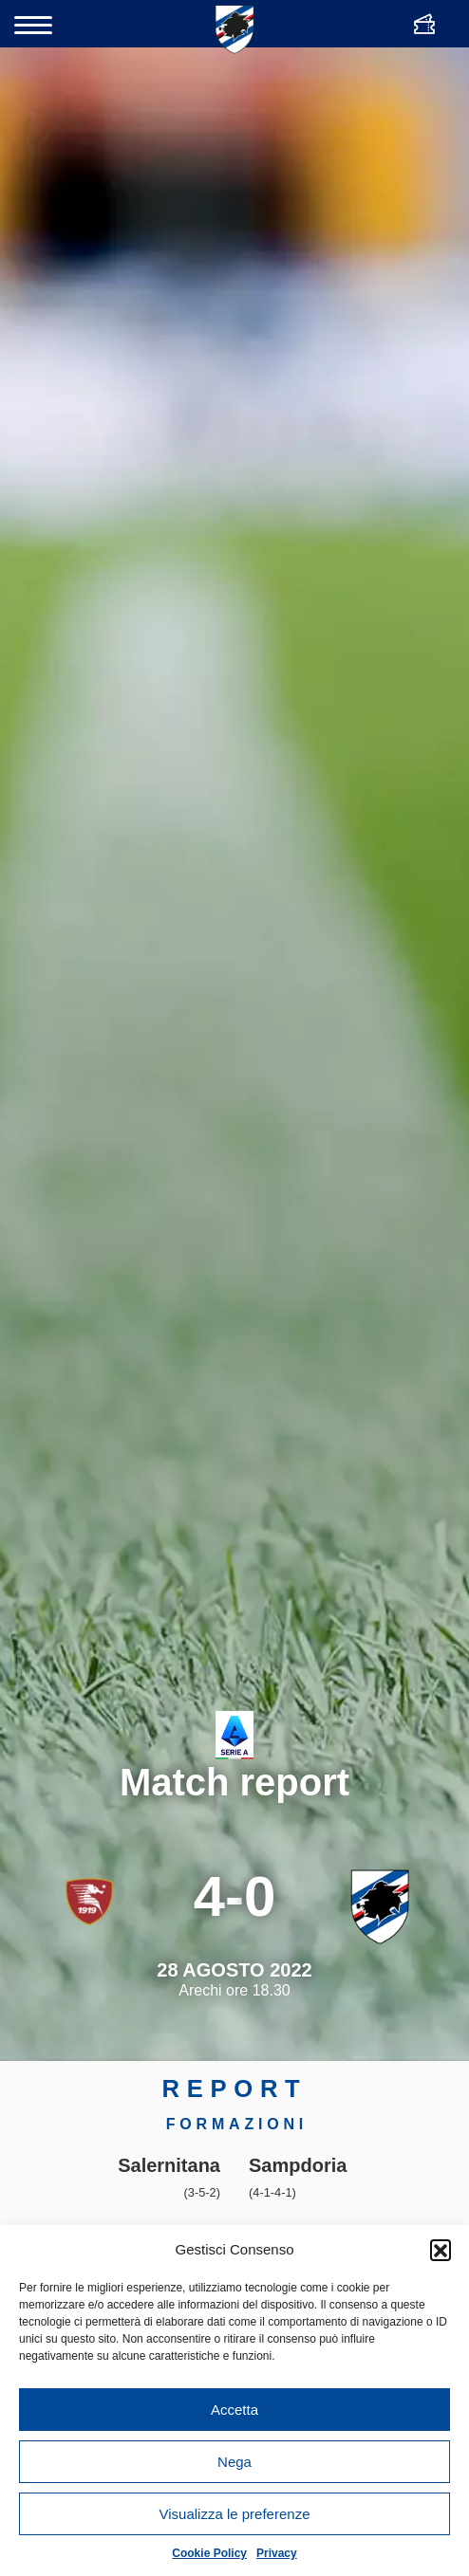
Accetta (234, 2409)
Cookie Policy (209, 2553)
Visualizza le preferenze (234, 2514)
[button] (440, 2249)
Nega (234, 2462)
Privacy (276, 2553)
